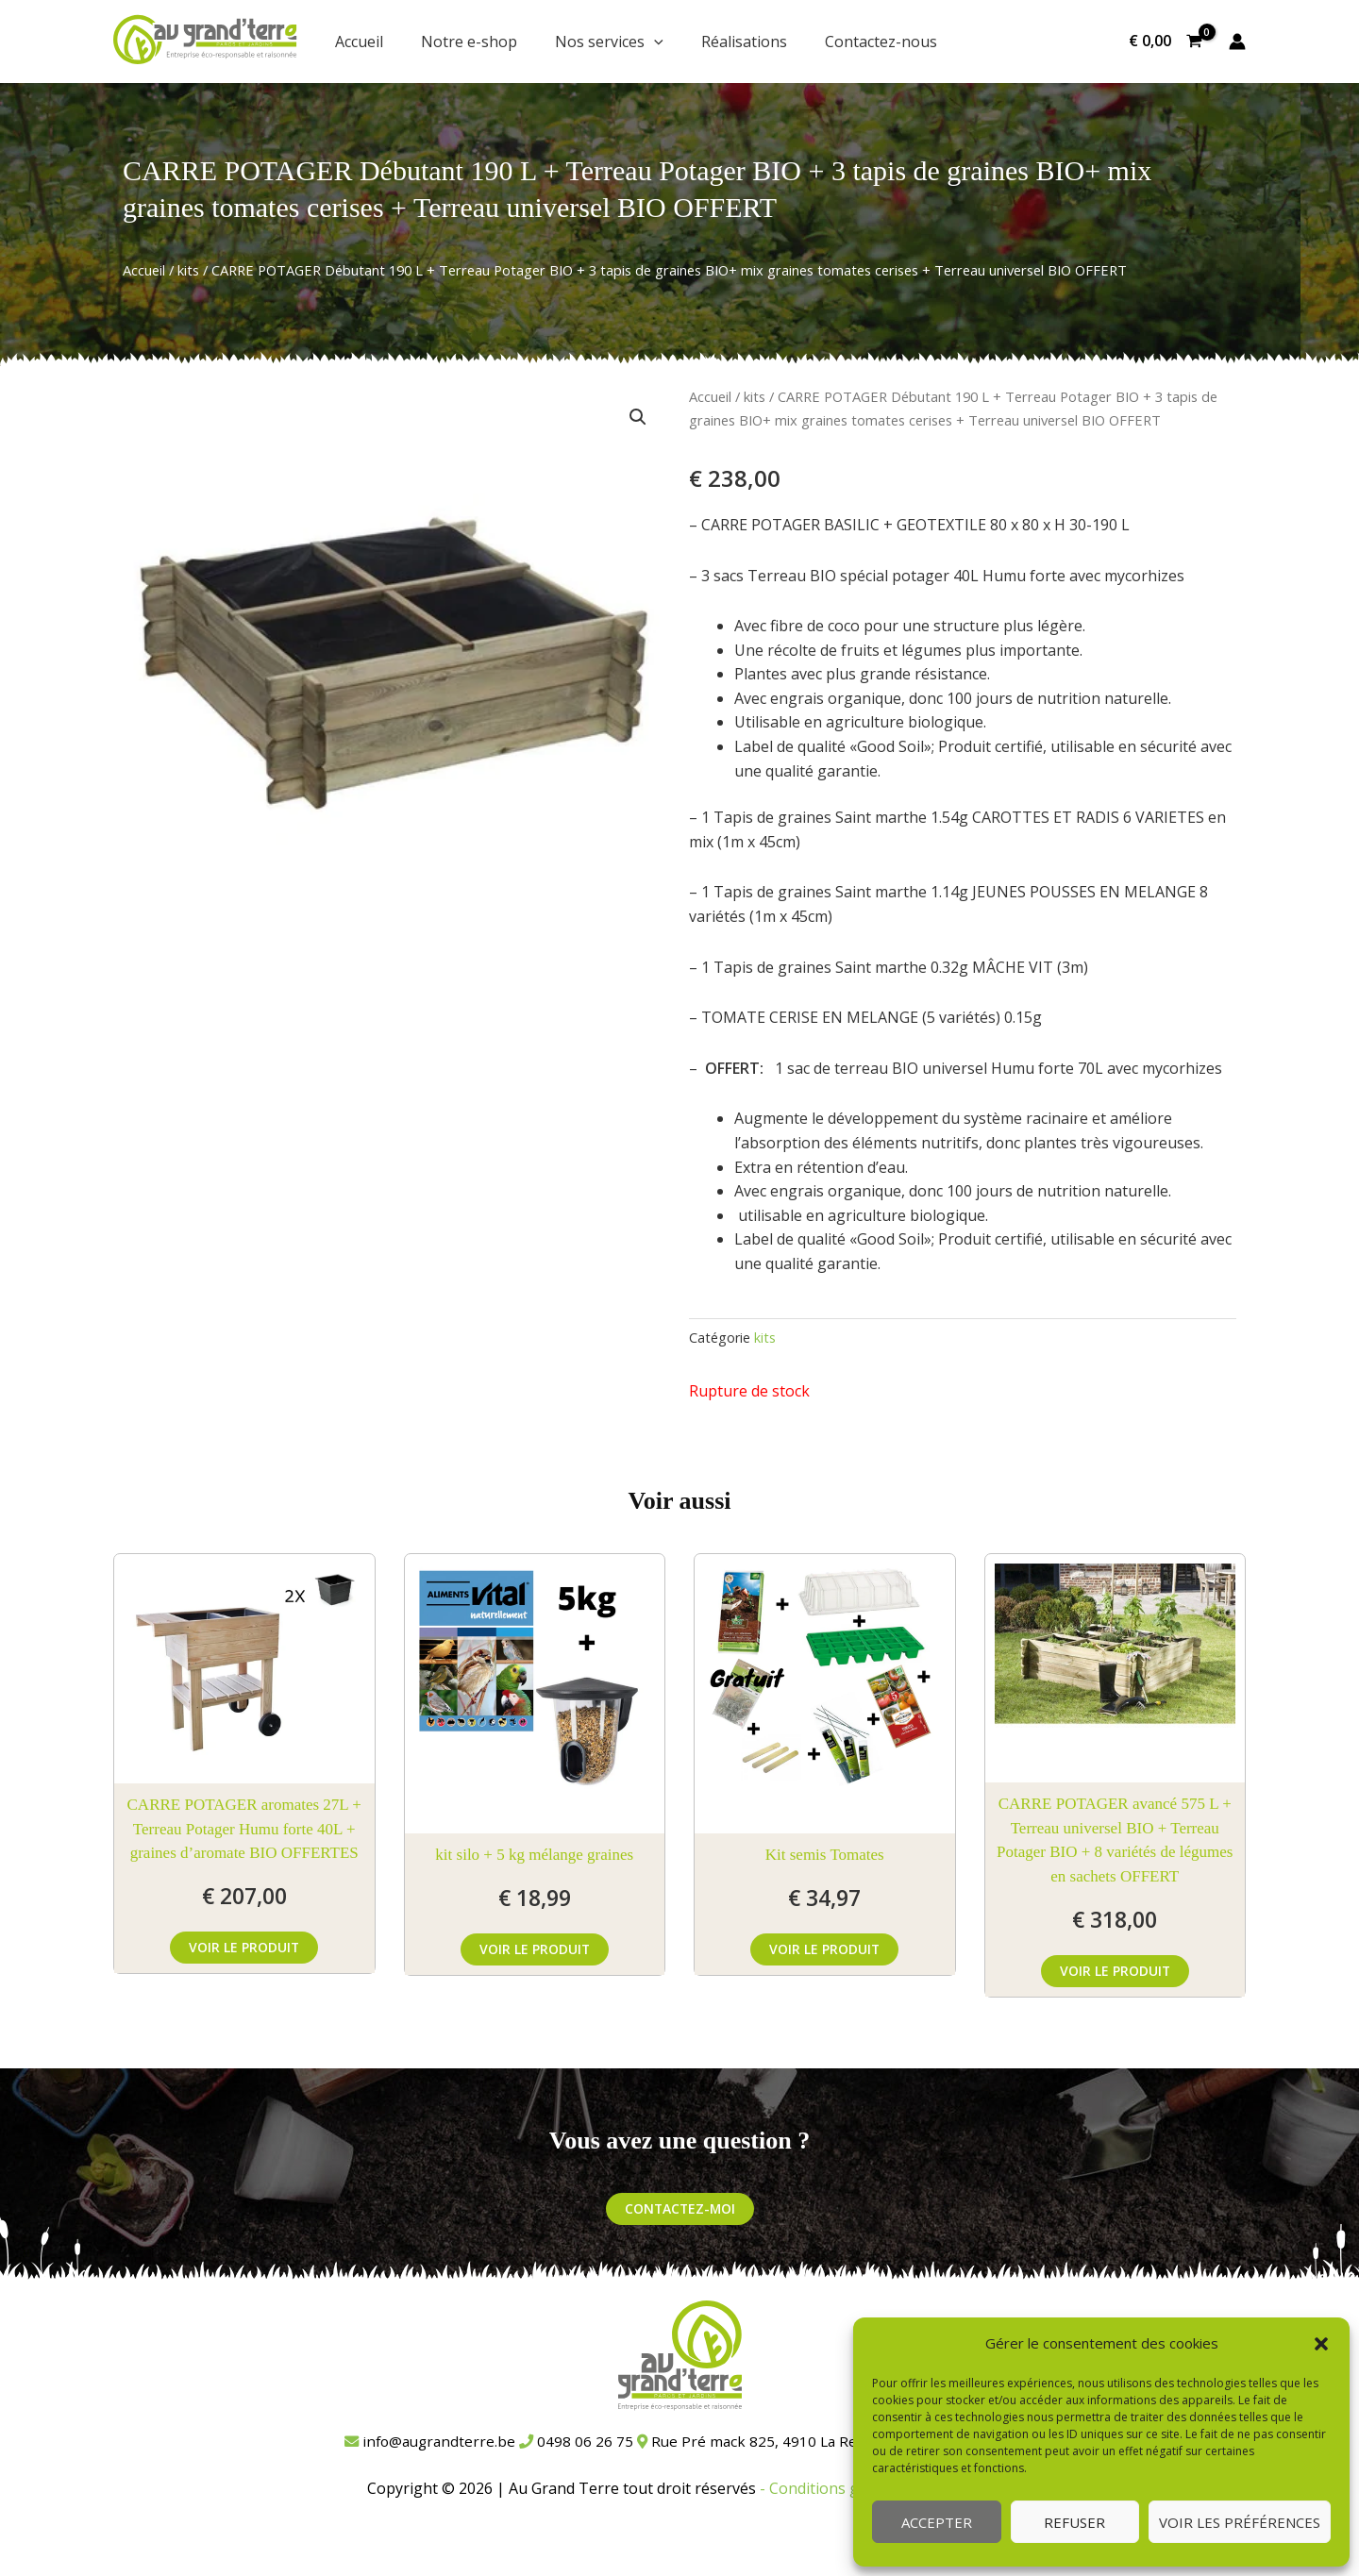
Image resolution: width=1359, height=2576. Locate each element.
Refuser (1074, 2522)
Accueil (359, 41)
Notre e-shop (469, 41)
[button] (1321, 2343)
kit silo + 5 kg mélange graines (534, 1855)
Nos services (609, 41)
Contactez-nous (881, 41)
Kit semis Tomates (824, 1855)
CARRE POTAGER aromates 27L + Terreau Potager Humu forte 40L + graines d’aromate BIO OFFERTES (244, 1829)
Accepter (936, 2522)
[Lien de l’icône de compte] (1237, 41)
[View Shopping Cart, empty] (1165, 41)
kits (188, 269)
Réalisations (744, 41)
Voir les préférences (1239, 2522)
